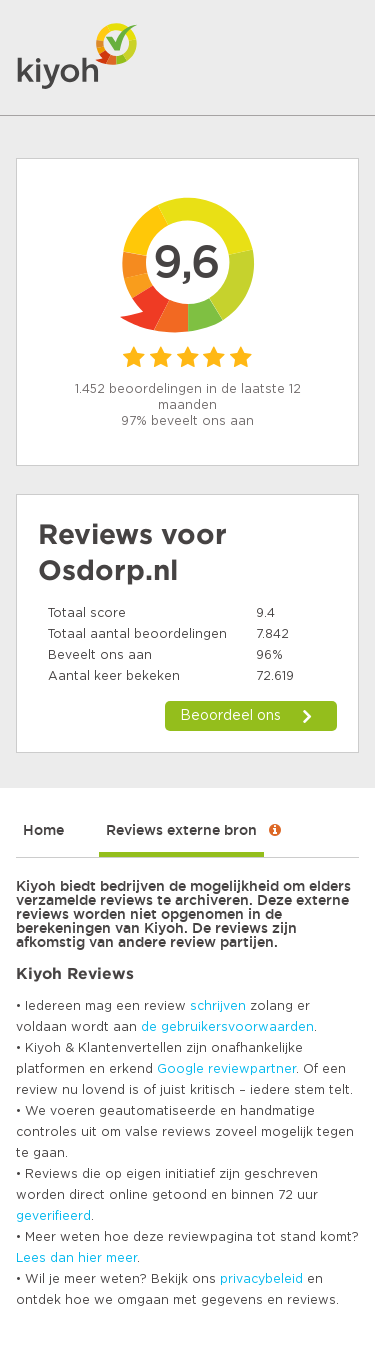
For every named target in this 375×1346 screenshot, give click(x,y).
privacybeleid (261, 1279)
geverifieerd (53, 1216)
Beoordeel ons (230, 716)
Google (180, 1069)
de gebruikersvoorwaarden (227, 1027)
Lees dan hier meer (76, 1258)
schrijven (218, 1006)
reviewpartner (252, 1069)
